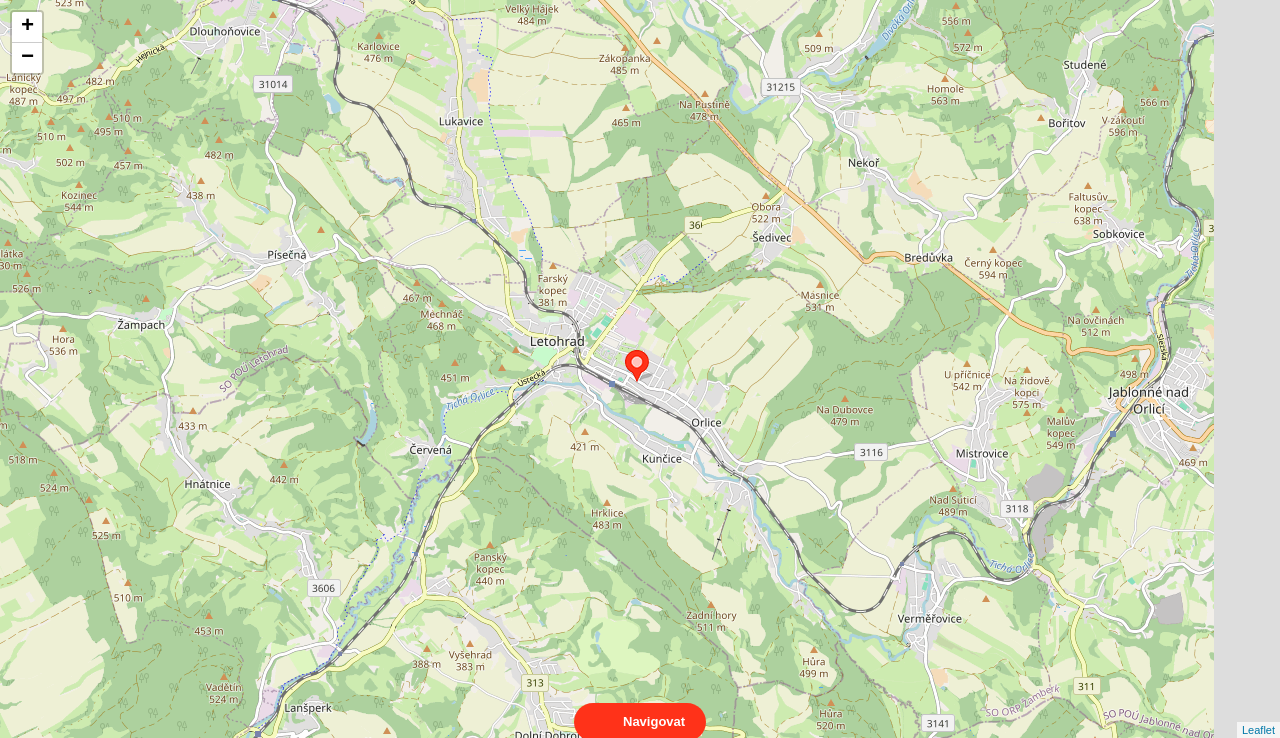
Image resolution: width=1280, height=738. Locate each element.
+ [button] (27, 27)
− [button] (27, 58)
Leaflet (1258, 712)
